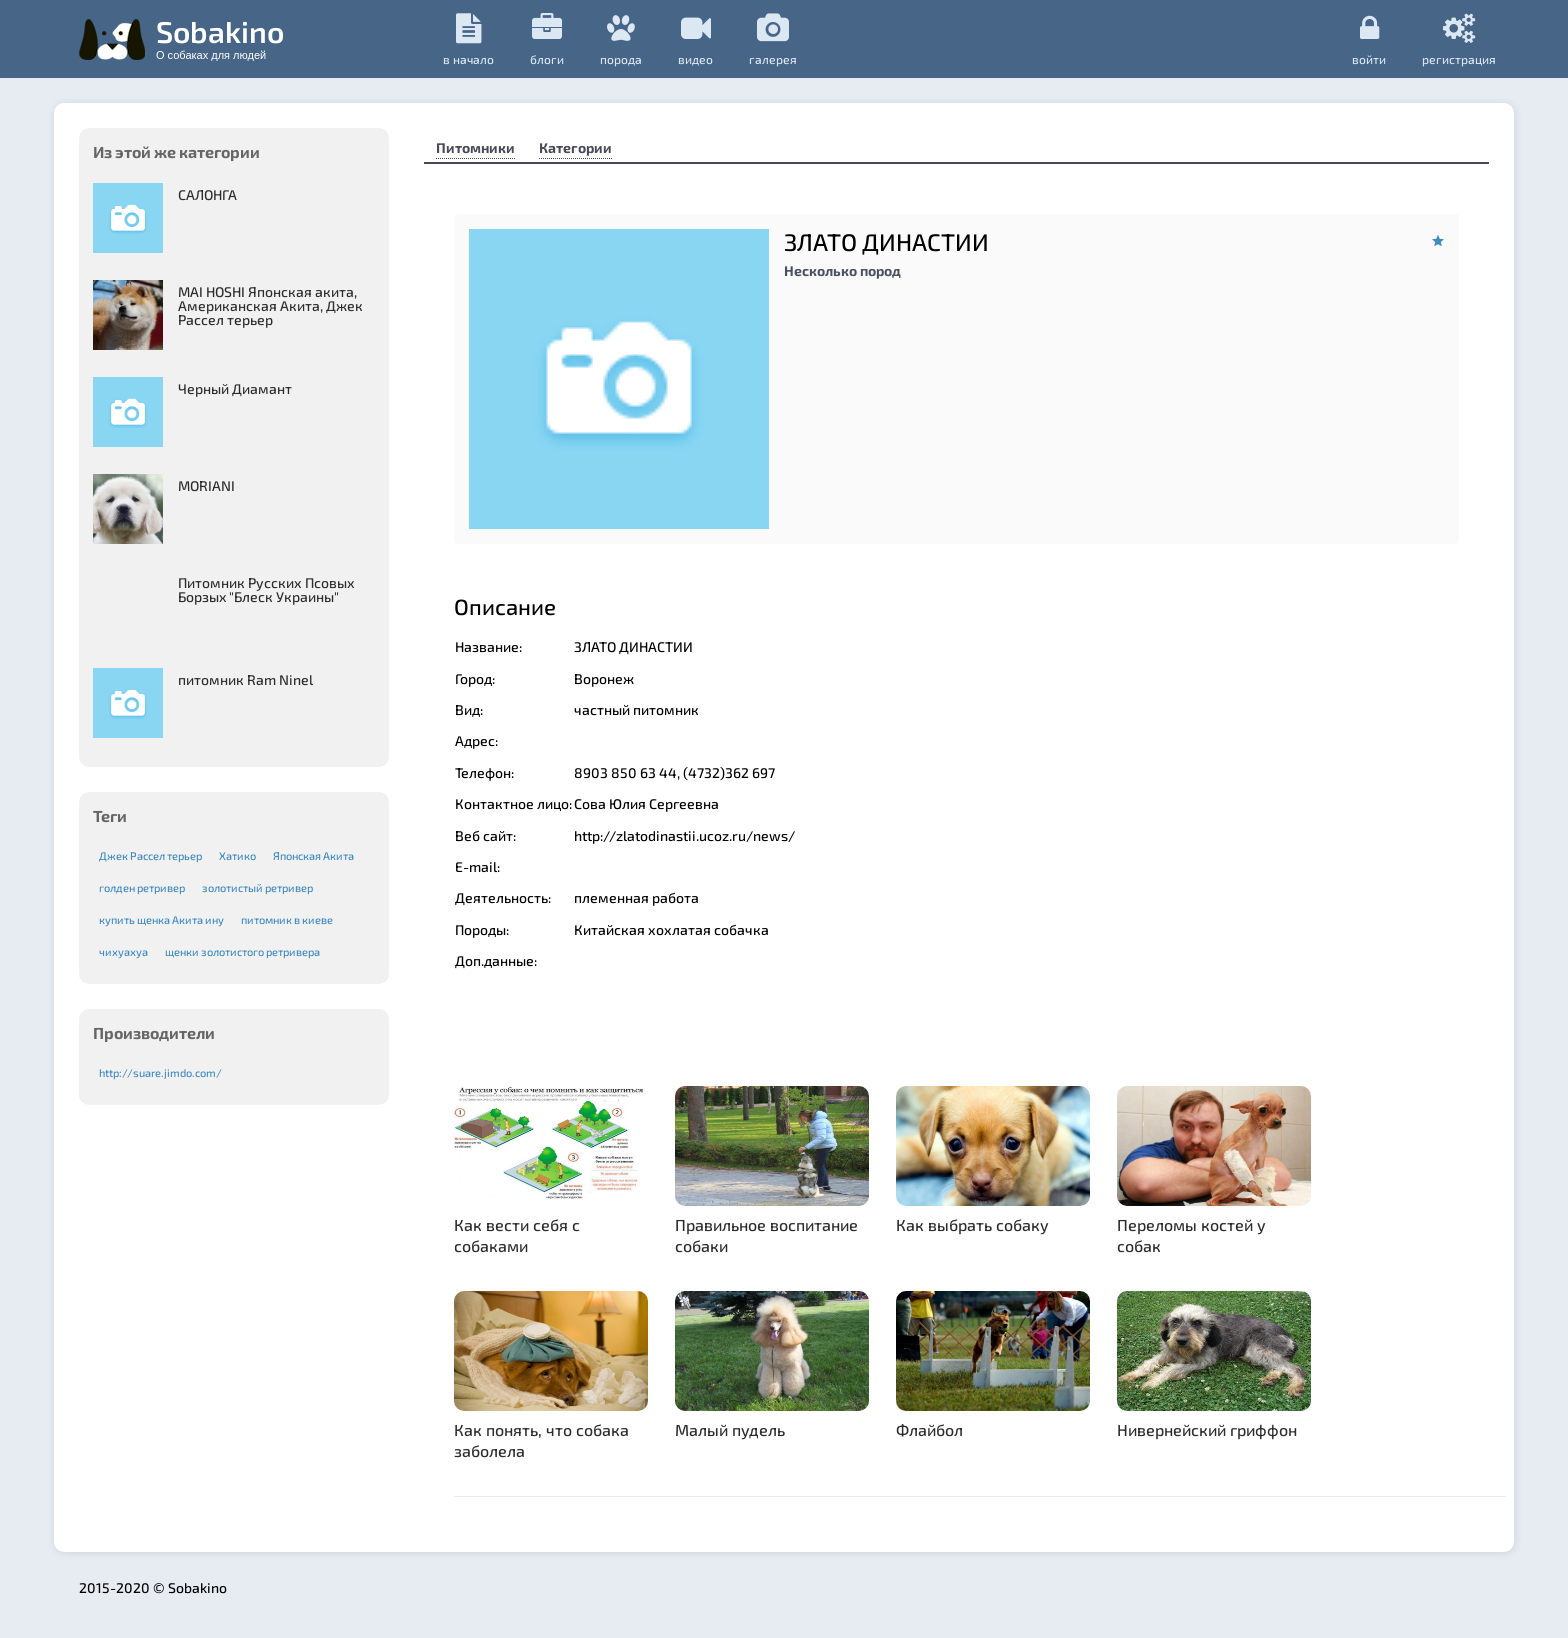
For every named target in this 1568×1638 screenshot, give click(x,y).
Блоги (547, 39)
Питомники (475, 147)
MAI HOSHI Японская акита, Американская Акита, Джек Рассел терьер (270, 305)
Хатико (237, 855)
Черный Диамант (235, 388)
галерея (773, 39)
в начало (468, 39)
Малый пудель (730, 1429)
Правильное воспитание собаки (766, 1235)
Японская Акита (313, 855)
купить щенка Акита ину (161, 919)
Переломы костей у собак (1191, 1235)
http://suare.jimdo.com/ (160, 1072)
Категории (575, 147)
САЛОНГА (207, 194)
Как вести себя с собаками (517, 1235)
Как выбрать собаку (972, 1224)
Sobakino (220, 37)
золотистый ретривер (257, 887)
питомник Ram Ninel (245, 679)
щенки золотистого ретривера (242, 951)
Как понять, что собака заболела (541, 1440)
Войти (1369, 39)
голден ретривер (142, 887)
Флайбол (929, 1429)
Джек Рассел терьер (150, 855)
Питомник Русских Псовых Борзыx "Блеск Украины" (266, 589)
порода (621, 39)
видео (695, 39)
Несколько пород (842, 270)
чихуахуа (123, 951)
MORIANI (206, 485)
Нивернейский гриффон (1207, 1429)
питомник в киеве (287, 919)
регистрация (1459, 39)
